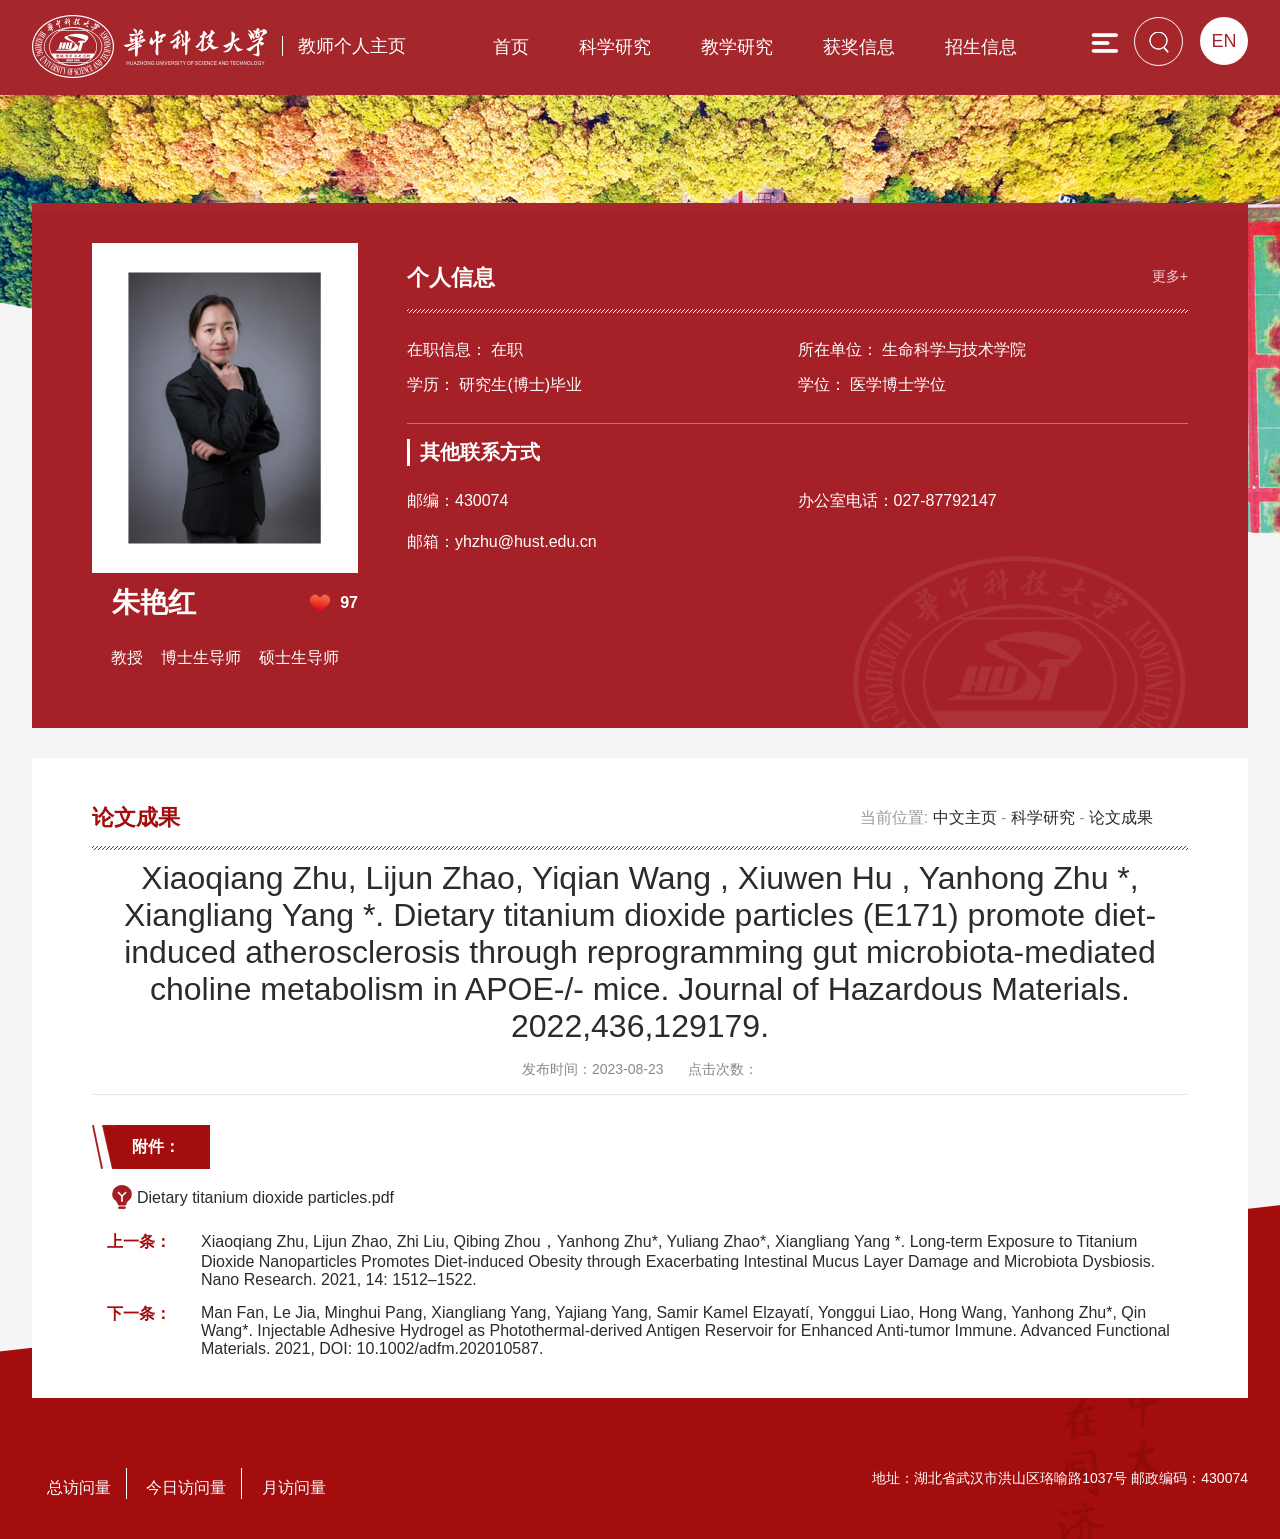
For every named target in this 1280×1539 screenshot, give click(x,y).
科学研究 (615, 47)
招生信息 (981, 47)
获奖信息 (859, 47)
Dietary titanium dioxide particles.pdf (265, 1197)
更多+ (1170, 276)
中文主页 (965, 817)
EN (1223, 41)
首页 (511, 47)
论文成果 (1121, 817)
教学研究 (737, 47)
